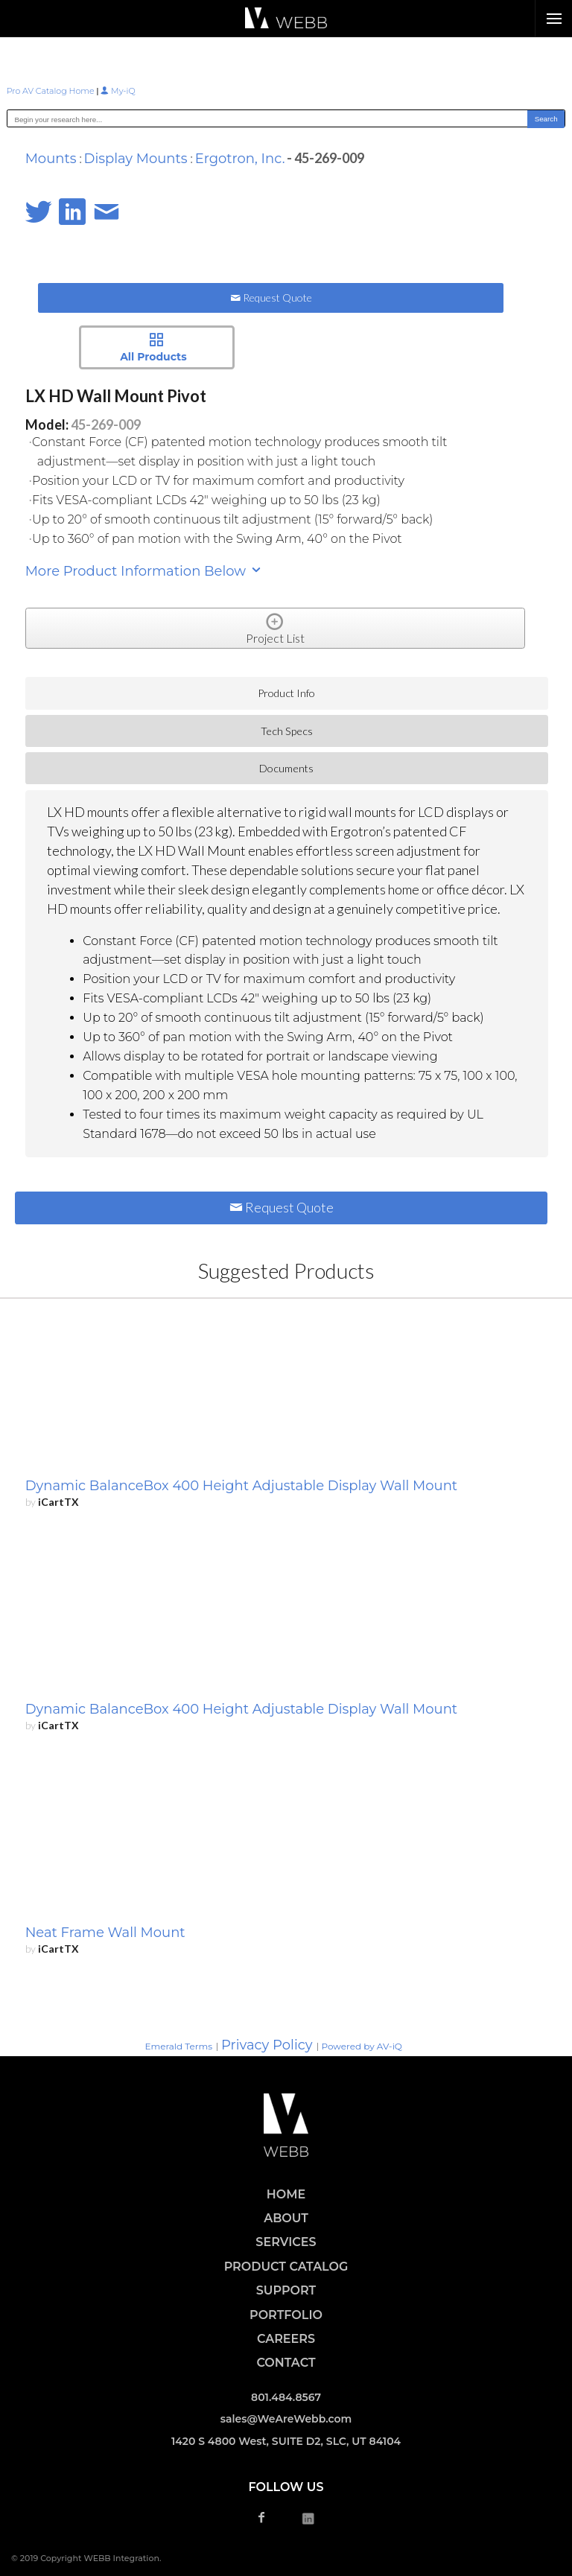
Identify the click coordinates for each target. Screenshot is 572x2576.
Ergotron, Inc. (240, 158)
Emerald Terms (178, 2046)
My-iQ (118, 91)
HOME (286, 2194)
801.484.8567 (286, 2397)
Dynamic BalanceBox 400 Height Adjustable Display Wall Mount (241, 1486)
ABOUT (286, 2218)
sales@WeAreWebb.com (286, 2419)
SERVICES (285, 2242)
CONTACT (285, 2363)
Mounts (51, 158)
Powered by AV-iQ (362, 2046)
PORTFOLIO (286, 2315)
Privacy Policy (266, 2045)
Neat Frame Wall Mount (105, 1932)
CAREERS (286, 2339)
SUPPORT (286, 2290)
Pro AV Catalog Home (52, 91)
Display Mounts (136, 158)
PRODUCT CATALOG (286, 2266)
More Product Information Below (144, 571)
